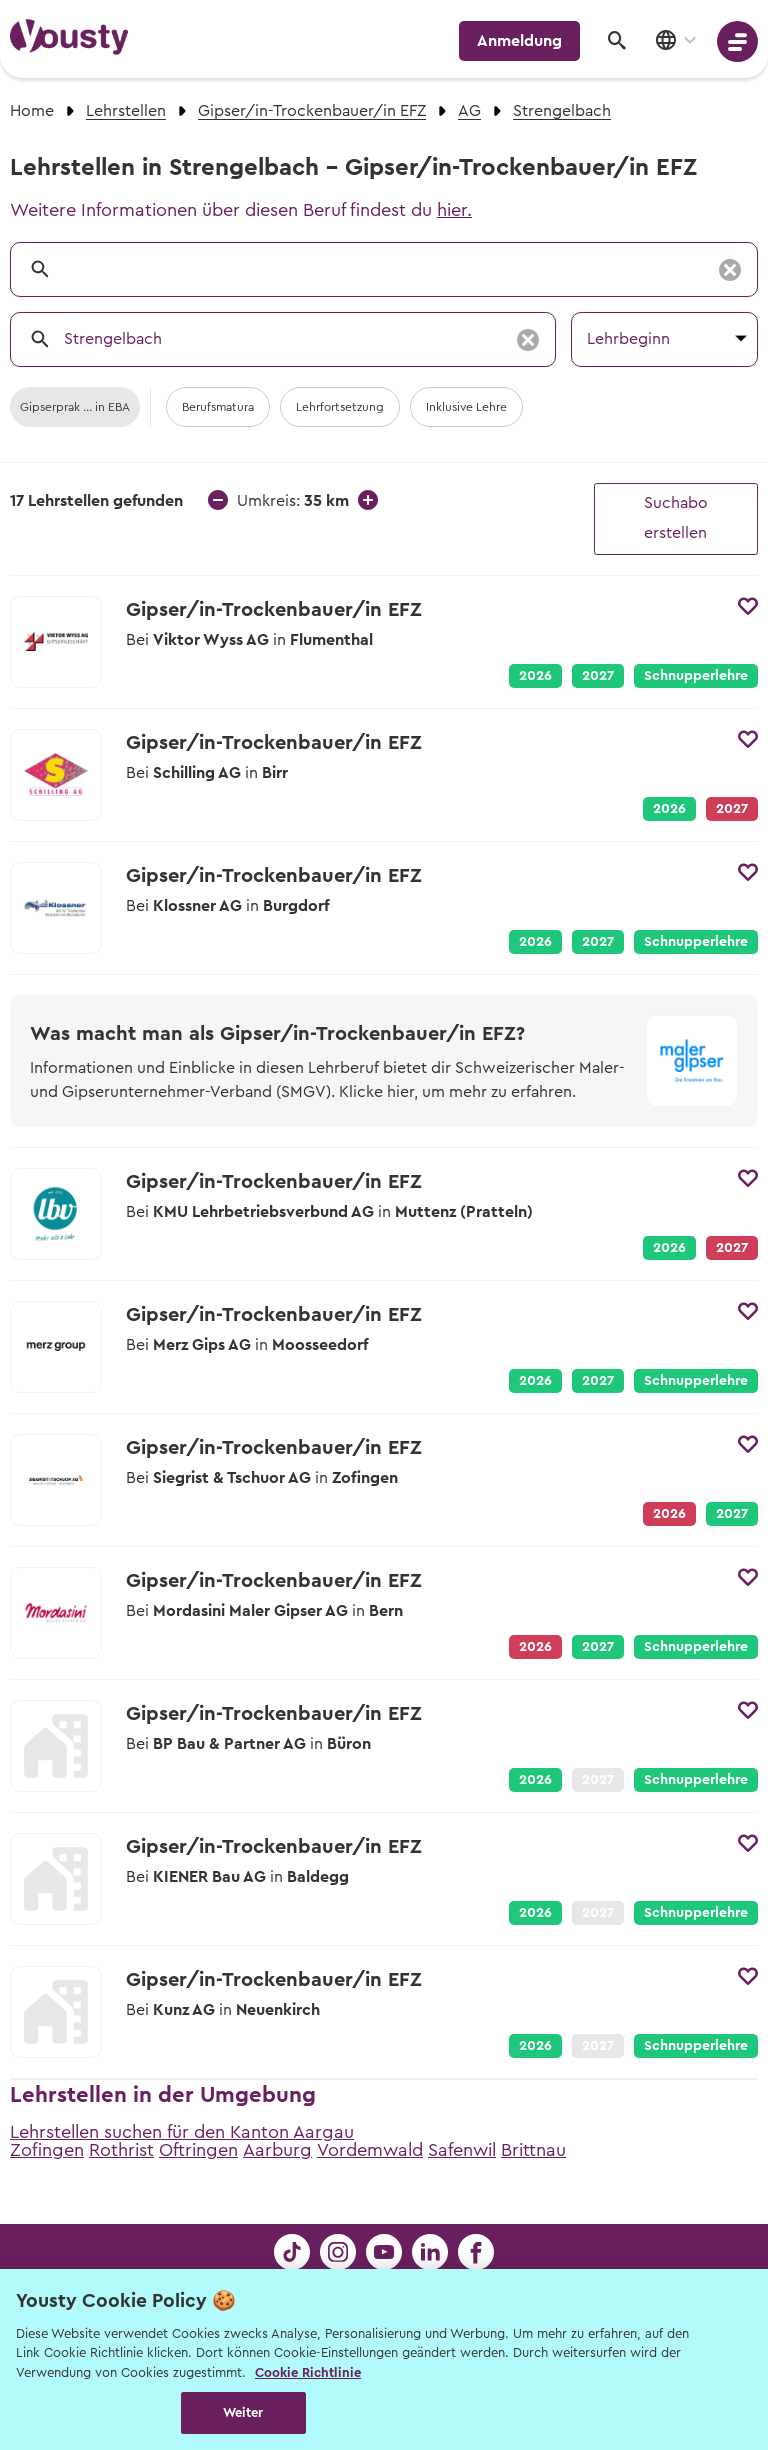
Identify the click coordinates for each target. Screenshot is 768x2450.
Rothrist (121, 2150)
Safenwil (462, 2150)
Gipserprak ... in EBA (75, 407)
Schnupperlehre (696, 676)
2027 (598, 676)
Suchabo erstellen (676, 518)
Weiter (243, 2412)
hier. (454, 210)
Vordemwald (370, 2150)
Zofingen (47, 2150)
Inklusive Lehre (466, 407)
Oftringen (198, 2150)
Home (32, 111)
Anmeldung (519, 41)
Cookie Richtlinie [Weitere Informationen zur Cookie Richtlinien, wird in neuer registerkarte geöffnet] (308, 2372)
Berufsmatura (218, 407)
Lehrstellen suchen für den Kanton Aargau (182, 2132)
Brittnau (533, 2150)
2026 (535, 676)
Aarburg (277, 2150)
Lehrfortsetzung (340, 407)
